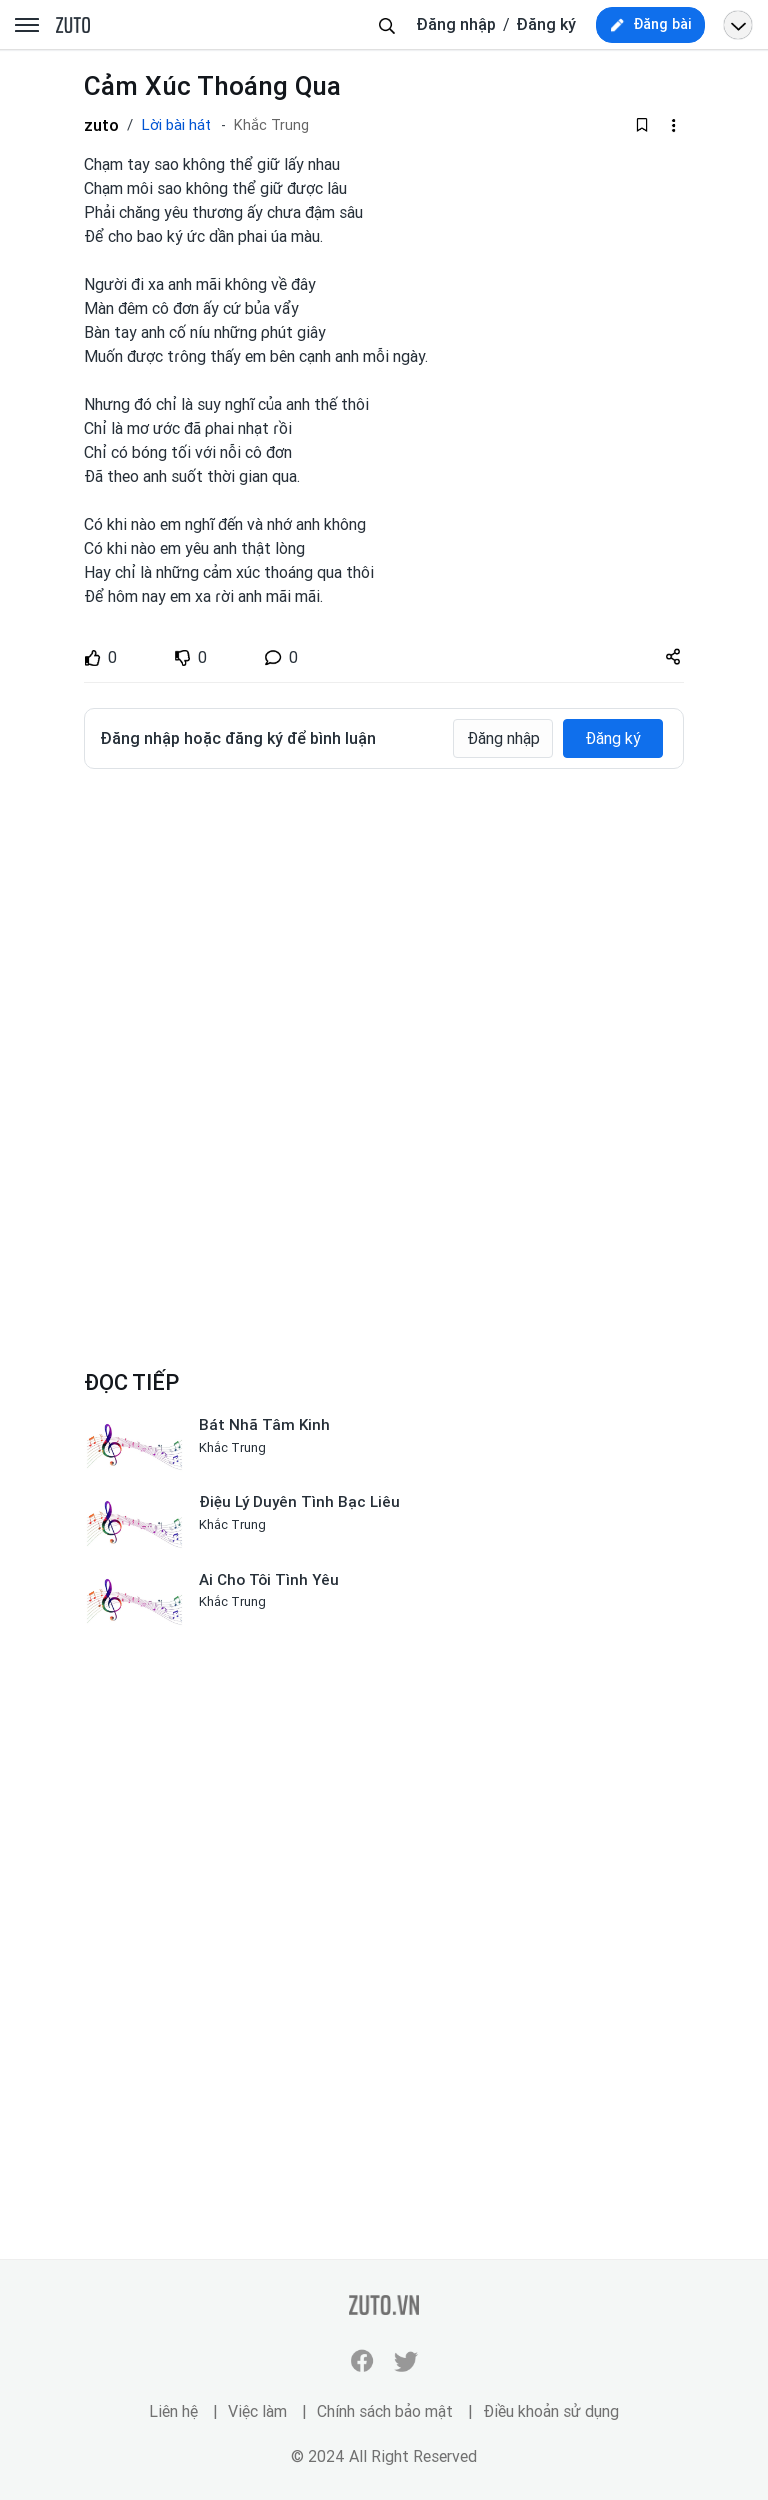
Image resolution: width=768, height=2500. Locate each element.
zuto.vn (73, 26)
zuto (101, 125)
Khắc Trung (271, 125)
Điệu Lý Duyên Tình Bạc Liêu (299, 1502)
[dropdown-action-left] (673, 125)
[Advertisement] (384, 934)
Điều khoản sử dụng (551, 2411)
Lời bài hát (176, 125)
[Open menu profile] (738, 25)
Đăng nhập (456, 24)
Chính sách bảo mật (385, 2411)
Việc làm (257, 2411)
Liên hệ (173, 2411)
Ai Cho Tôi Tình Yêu (269, 1580)
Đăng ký (546, 24)
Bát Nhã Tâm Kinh (264, 1425)
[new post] (650, 25)
